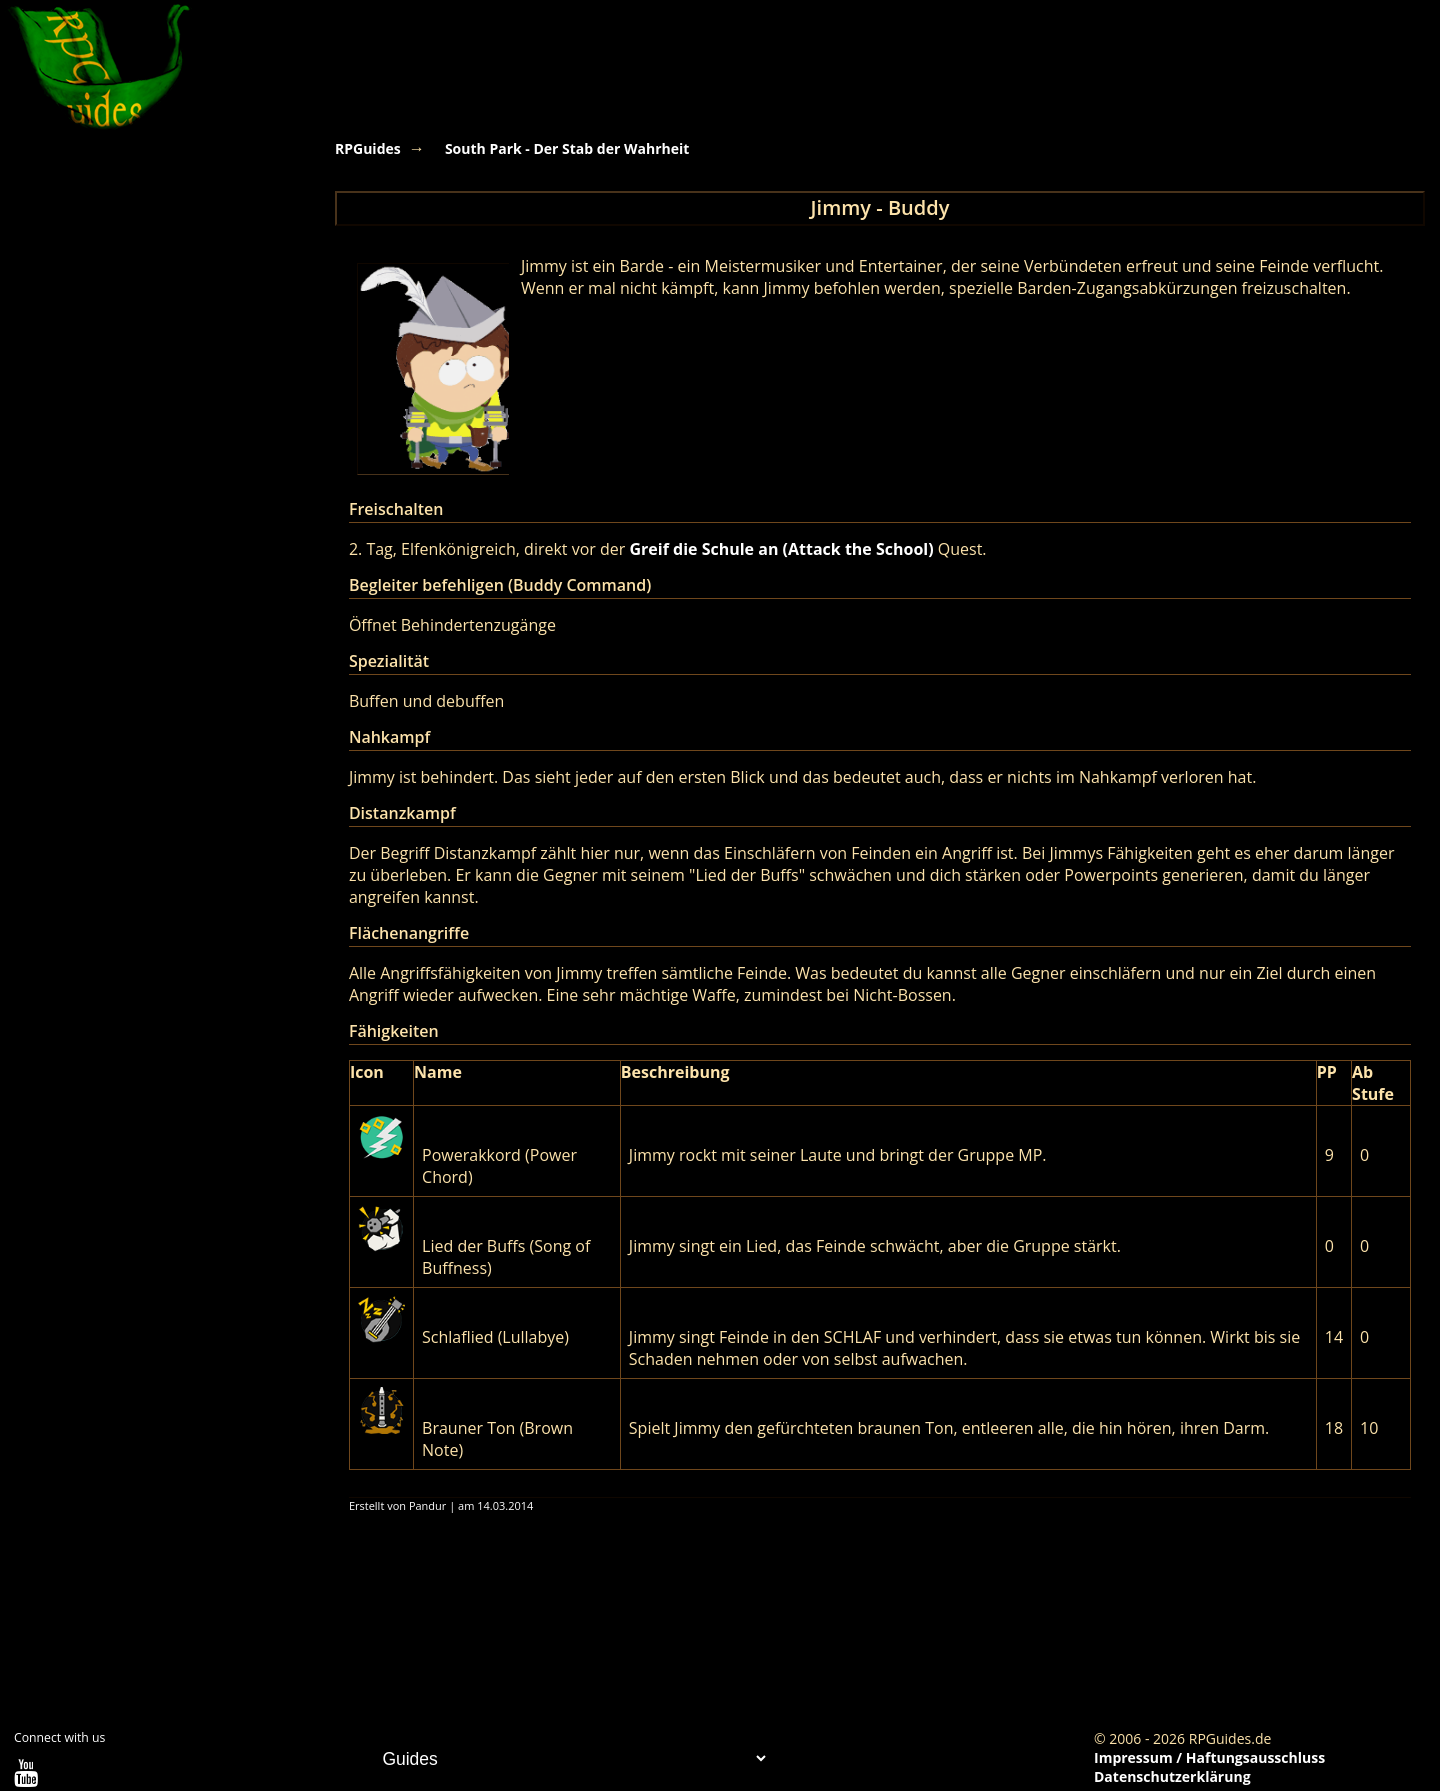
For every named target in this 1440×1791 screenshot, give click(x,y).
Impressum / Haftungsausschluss (1209, 1757)
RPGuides (368, 148)
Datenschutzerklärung (1172, 1776)
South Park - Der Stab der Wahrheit (567, 148)
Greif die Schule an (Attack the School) (782, 549)
